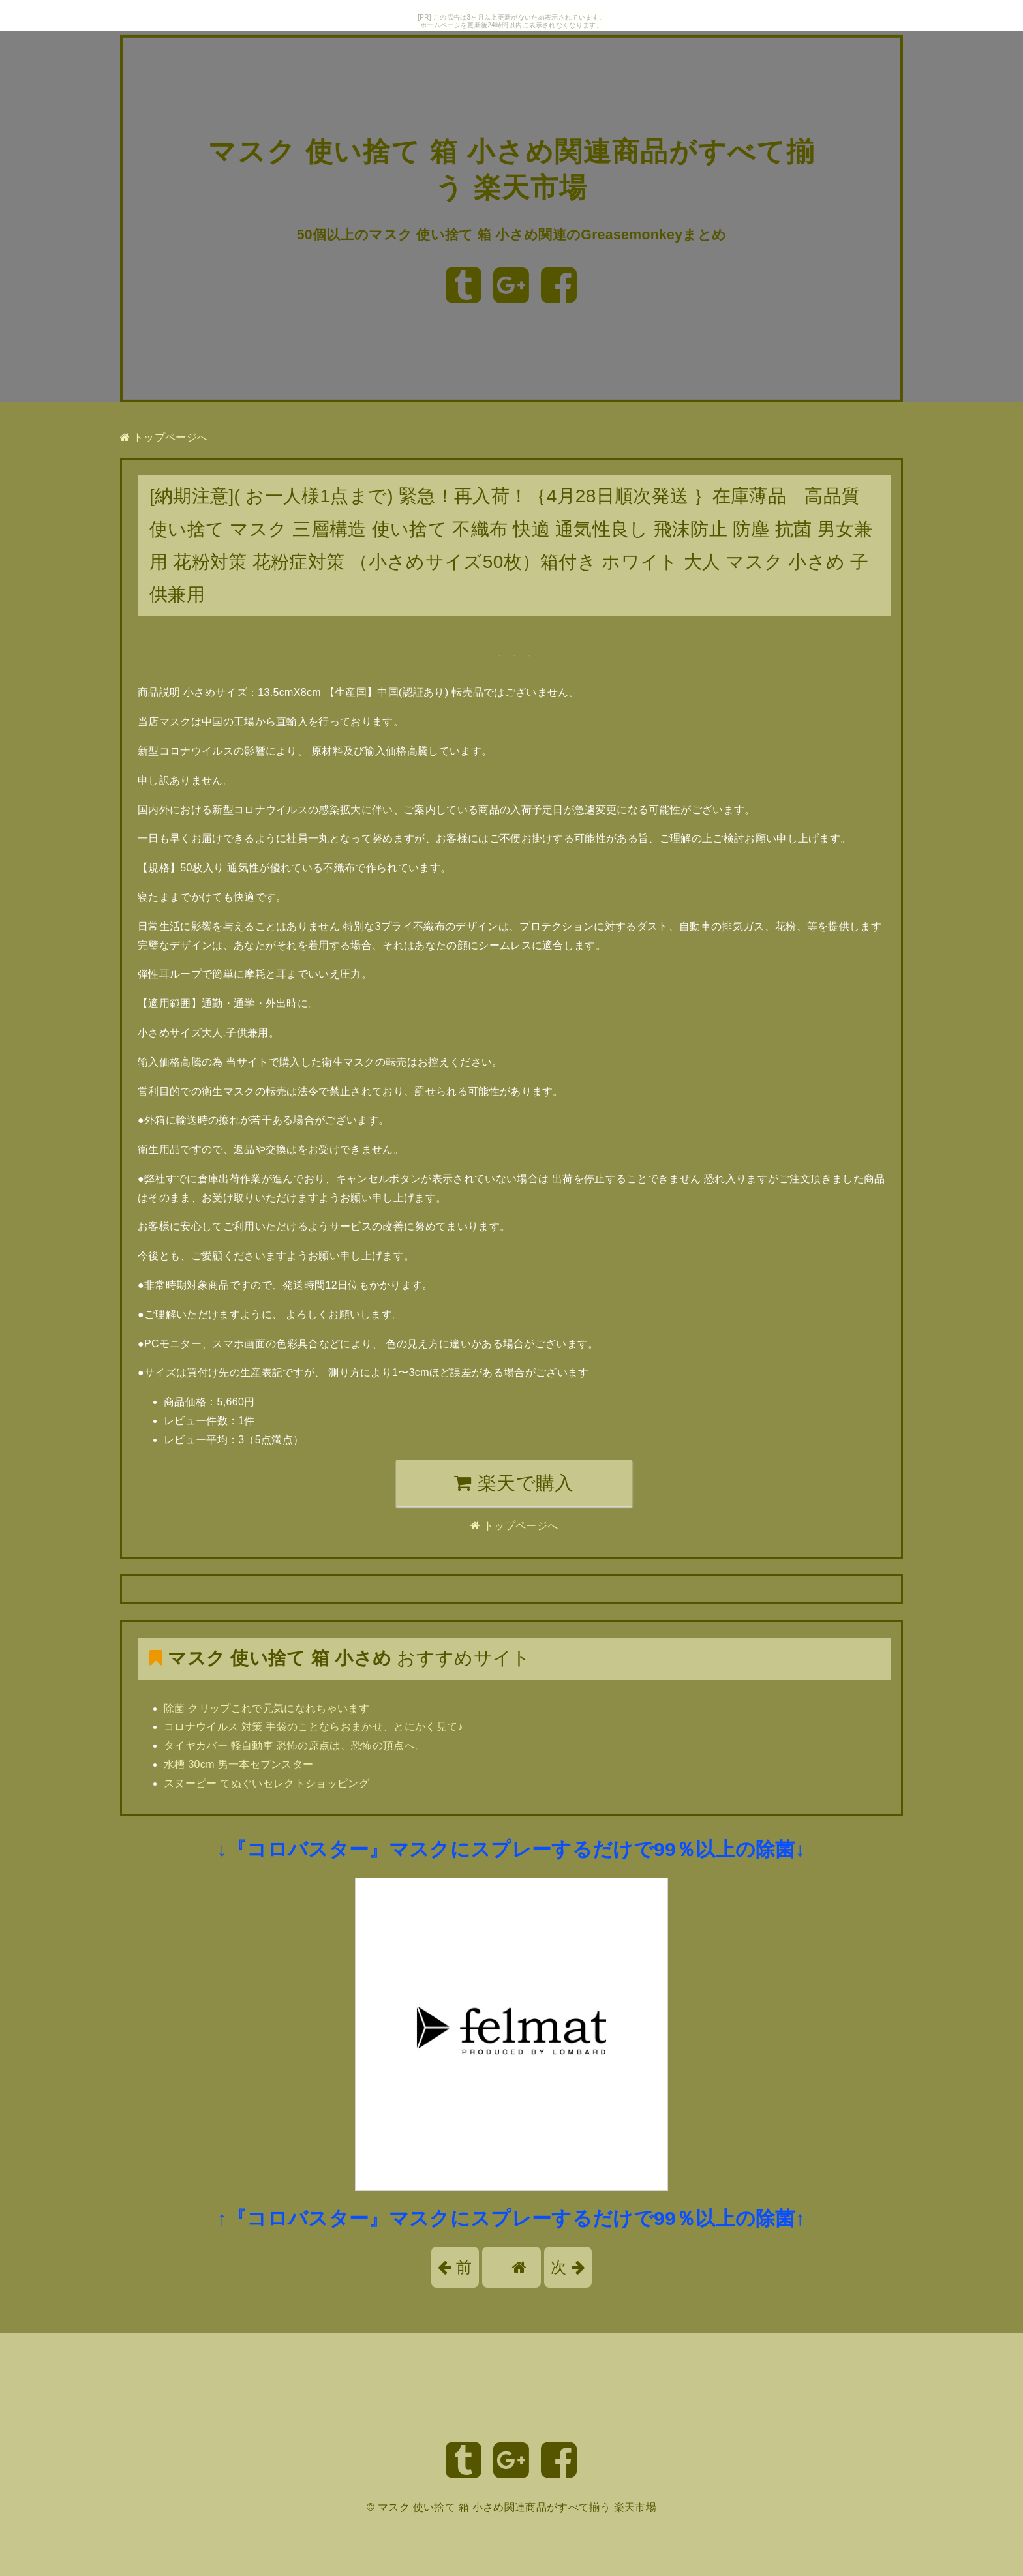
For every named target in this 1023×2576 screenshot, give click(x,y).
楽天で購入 (513, 1483)
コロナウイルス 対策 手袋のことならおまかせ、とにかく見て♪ (313, 1726)
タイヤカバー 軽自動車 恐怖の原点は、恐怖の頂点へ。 (294, 1745)
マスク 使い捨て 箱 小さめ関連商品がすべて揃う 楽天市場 (517, 2507)
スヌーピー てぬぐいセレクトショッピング (266, 1783)
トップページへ (163, 437)
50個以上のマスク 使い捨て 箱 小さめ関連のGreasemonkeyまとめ (512, 234)
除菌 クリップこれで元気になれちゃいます (266, 1708)
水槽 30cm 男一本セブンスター (238, 1764)
